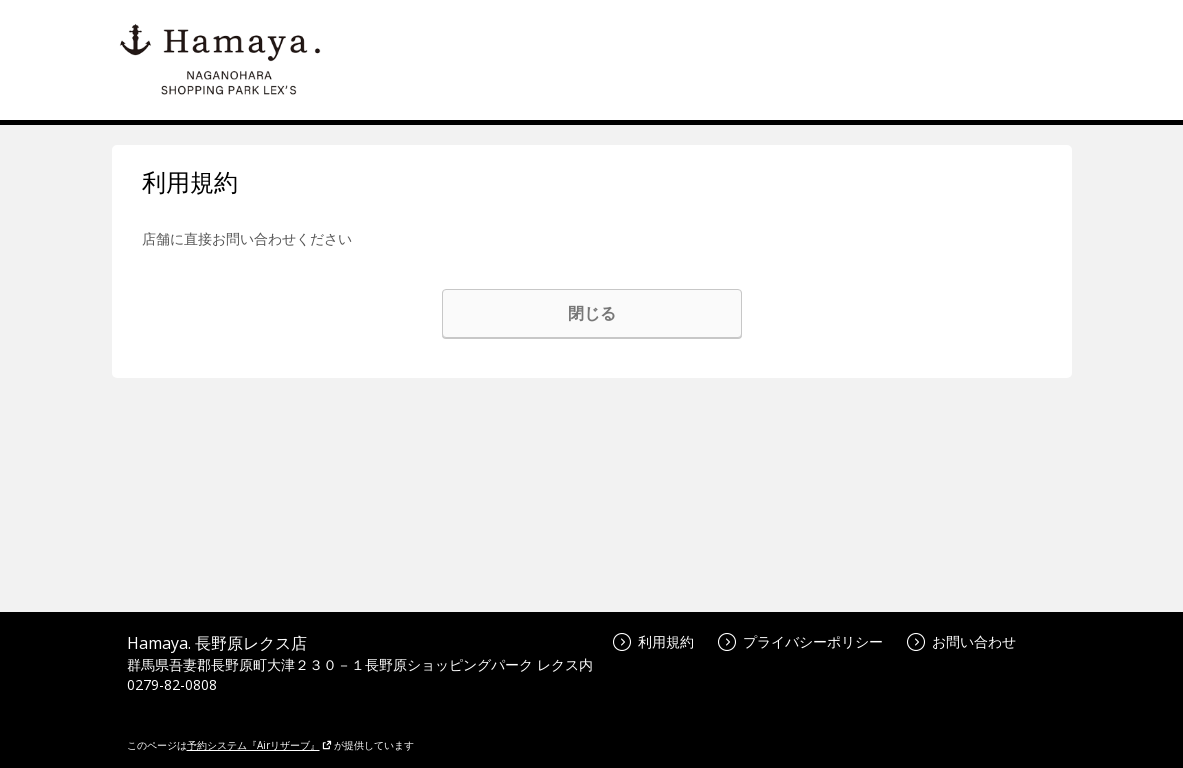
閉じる (592, 313)
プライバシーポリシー (800, 641)
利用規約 (653, 641)
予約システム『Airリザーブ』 (259, 745)
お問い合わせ (961, 641)
